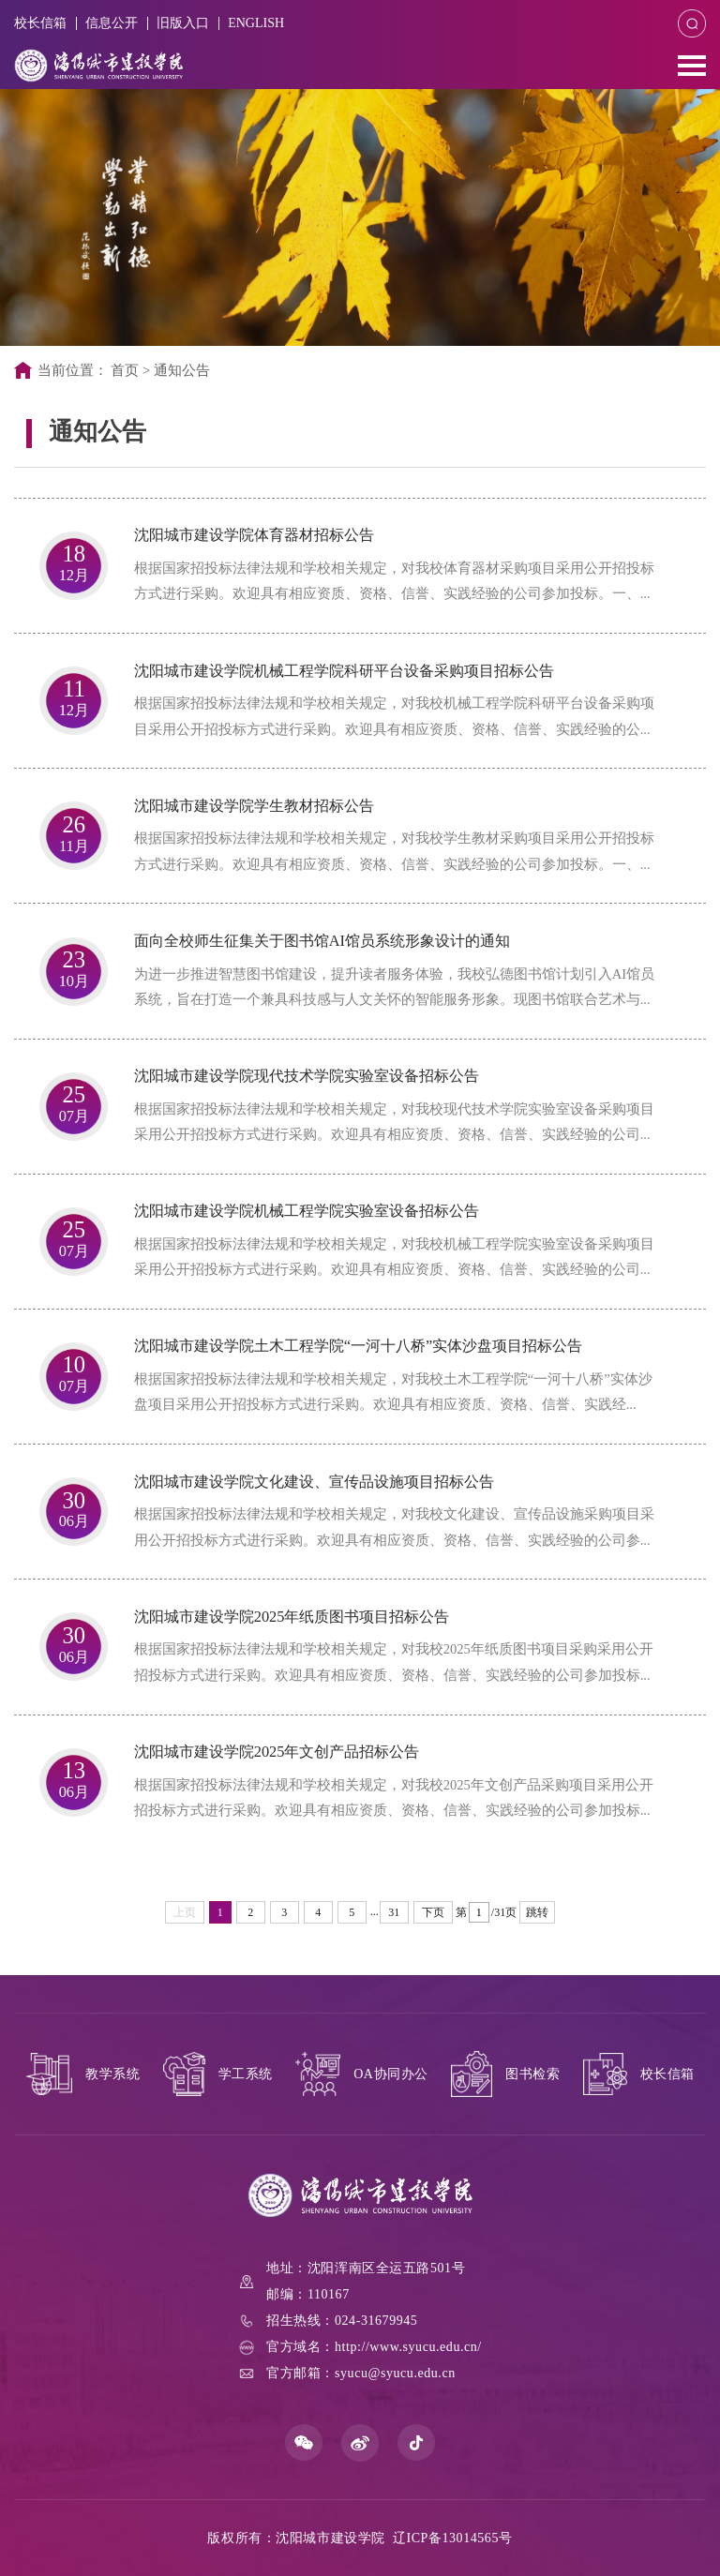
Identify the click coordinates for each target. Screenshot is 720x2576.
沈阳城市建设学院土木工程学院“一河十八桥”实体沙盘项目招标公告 (358, 1346)
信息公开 (112, 23)
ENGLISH (259, 23)
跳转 (537, 1912)
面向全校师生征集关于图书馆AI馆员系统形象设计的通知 (322, 941)
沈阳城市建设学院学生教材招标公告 (254, 806)
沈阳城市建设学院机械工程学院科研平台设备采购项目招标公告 (344, 671)
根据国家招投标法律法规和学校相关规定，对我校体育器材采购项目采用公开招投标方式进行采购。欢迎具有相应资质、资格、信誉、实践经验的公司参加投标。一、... (394, 581)
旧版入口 (184, 23)
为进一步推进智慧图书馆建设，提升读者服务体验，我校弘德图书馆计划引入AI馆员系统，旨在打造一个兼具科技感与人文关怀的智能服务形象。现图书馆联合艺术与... (394, 986)
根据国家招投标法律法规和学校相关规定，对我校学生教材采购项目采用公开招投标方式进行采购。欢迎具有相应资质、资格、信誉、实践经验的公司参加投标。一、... (394, 851)
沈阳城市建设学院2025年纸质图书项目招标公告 (292, 1616)
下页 (433, 1912)
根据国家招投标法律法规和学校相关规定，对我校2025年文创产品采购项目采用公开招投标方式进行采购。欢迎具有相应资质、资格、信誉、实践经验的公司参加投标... (393, 1797)
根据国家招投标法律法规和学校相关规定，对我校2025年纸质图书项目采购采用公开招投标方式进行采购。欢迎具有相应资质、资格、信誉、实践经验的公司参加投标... (393, 1661)
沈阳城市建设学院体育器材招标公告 (254, 535)
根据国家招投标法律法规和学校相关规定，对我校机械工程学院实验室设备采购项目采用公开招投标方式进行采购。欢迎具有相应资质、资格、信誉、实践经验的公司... (394, 1256)
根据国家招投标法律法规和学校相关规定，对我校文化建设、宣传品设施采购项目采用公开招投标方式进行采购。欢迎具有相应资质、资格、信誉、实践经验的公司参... (394, 1526)
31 (393, 1912)
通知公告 (182, 370)
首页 (125, 370)
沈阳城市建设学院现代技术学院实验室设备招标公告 (306, 1076)
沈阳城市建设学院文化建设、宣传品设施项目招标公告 (314, 1481)
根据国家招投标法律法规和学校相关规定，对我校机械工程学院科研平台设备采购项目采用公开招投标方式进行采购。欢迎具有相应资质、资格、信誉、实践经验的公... (394, 716)
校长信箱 (40, 23)
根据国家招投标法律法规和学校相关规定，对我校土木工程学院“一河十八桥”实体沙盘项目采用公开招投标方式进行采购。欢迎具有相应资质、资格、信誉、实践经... (393, 1391)
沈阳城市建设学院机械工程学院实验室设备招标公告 (306, 1211)
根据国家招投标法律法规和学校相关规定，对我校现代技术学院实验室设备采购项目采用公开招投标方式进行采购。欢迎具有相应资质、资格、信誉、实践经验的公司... (394, 1121)
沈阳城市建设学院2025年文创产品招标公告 (277, 1751)
